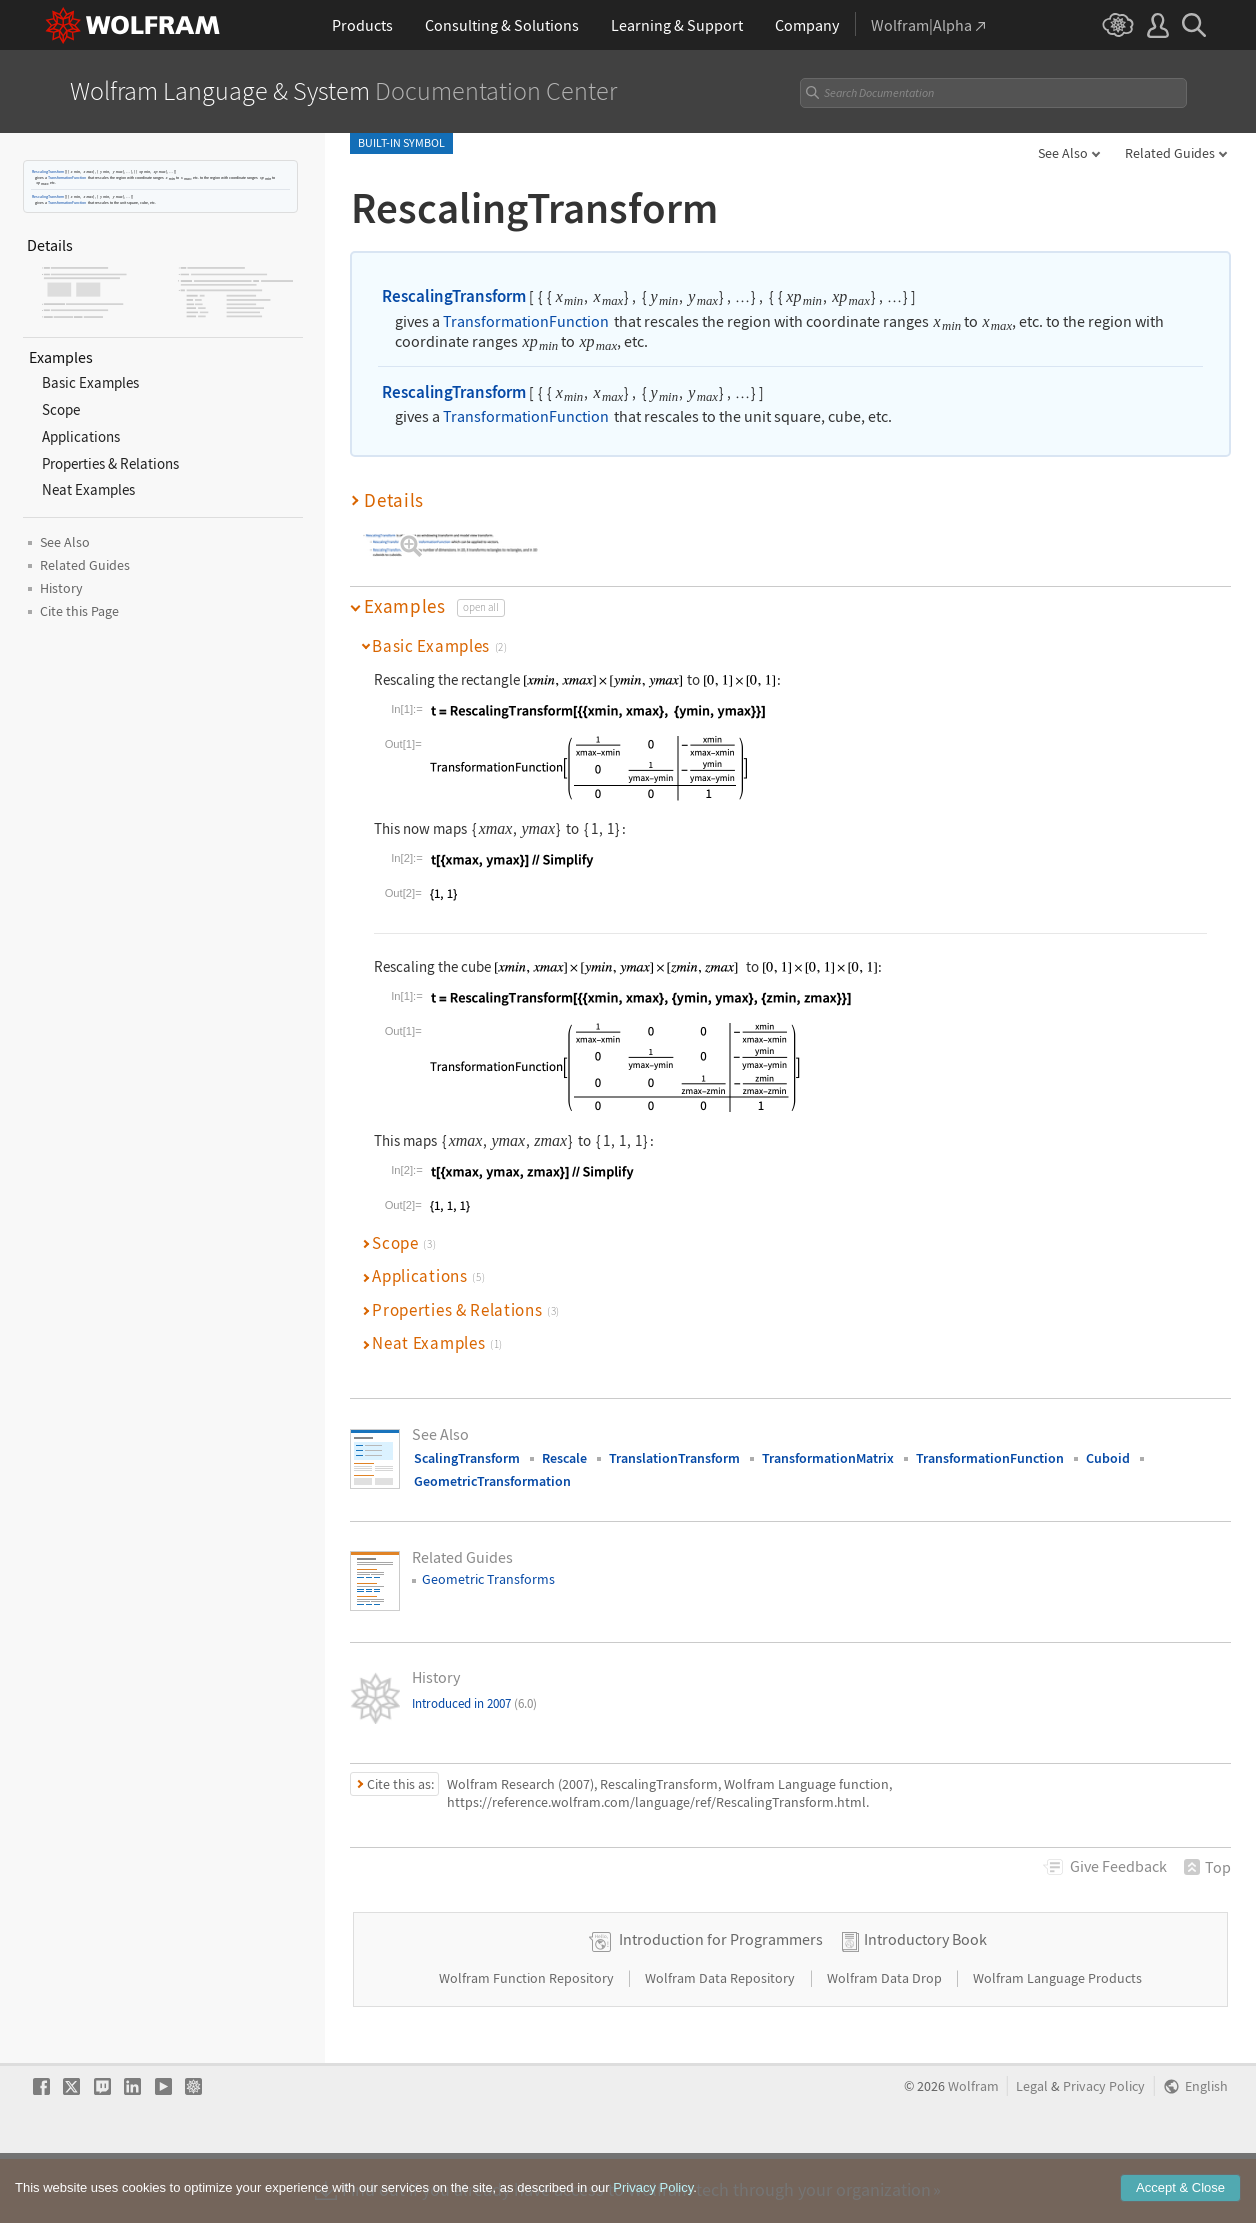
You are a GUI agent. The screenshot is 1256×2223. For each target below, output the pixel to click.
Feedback (1118, 1866)
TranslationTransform (674, 1458)
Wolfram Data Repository (721, 2041)
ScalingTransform (467, 1458)
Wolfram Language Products (1057, 2041)
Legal (1032, 2149)
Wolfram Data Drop (886, 2041)
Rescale (564, 1458)
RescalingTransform (48, 171)
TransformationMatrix (828, 1458)
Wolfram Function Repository (528, 2041)
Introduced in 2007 (474, 1703)
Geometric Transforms (488, 1579)
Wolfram (973, 2149)
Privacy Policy (1104, 2149)
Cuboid (1108, 1458)
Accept (1180, 2187)
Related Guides (1170, 153)
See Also (1063, 153)
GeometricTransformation (492, 1481)
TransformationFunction (67, 177)
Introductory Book (925, 2002)
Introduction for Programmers (721, 2002)
